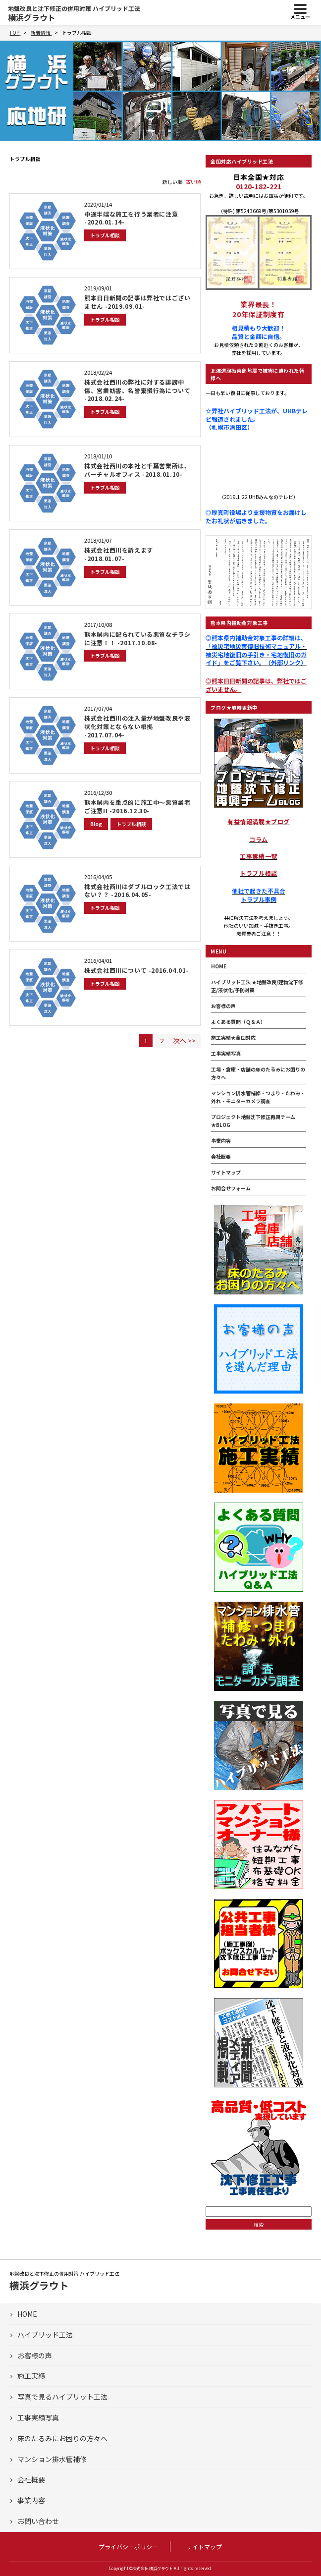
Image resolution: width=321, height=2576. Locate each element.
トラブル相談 (105, 235)
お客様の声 (223, 1005)
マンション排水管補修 (52, 2459)
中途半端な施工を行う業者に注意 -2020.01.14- (131, 218)
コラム (258, 839)
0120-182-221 (258, 186)
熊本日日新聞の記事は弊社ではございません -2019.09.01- (137, 301)
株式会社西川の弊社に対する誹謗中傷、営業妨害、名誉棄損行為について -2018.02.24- (137, 390)
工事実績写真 (226, 1053)
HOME (218, 966)
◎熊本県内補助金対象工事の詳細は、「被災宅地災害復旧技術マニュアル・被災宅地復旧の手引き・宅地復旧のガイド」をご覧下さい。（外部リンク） (256, 650)
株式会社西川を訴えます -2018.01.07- (118, 554)
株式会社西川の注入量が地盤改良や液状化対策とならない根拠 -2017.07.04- (137, 726)
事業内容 (221, 1140)
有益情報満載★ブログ (258, 821)
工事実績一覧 (258, 856)
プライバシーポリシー (128, 2546)
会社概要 (221, 1156)
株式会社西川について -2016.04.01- (136, 970)
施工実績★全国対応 (233, 1037)
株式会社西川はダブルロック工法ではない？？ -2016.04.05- (137, 890)
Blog (96, 824)
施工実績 (31, 2376)
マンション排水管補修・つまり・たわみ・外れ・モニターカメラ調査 (258, 1097)
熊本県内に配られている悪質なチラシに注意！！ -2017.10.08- (137, 638)
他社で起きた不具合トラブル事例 (258, 895)
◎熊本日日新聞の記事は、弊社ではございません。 (256, 684)
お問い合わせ (38, 2521)
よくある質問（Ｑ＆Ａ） (238, 1021)
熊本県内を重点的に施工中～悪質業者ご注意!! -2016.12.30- (137, 806)
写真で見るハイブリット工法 (62, 2397)
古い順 (193, 181)
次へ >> (184, 1040)
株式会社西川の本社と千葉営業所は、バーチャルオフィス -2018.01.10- (137, 469)
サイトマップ (226, 1172)
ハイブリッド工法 (45, 2335)
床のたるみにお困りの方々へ (62, 2438)
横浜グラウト (74, 13)
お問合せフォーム (231, 1188)
